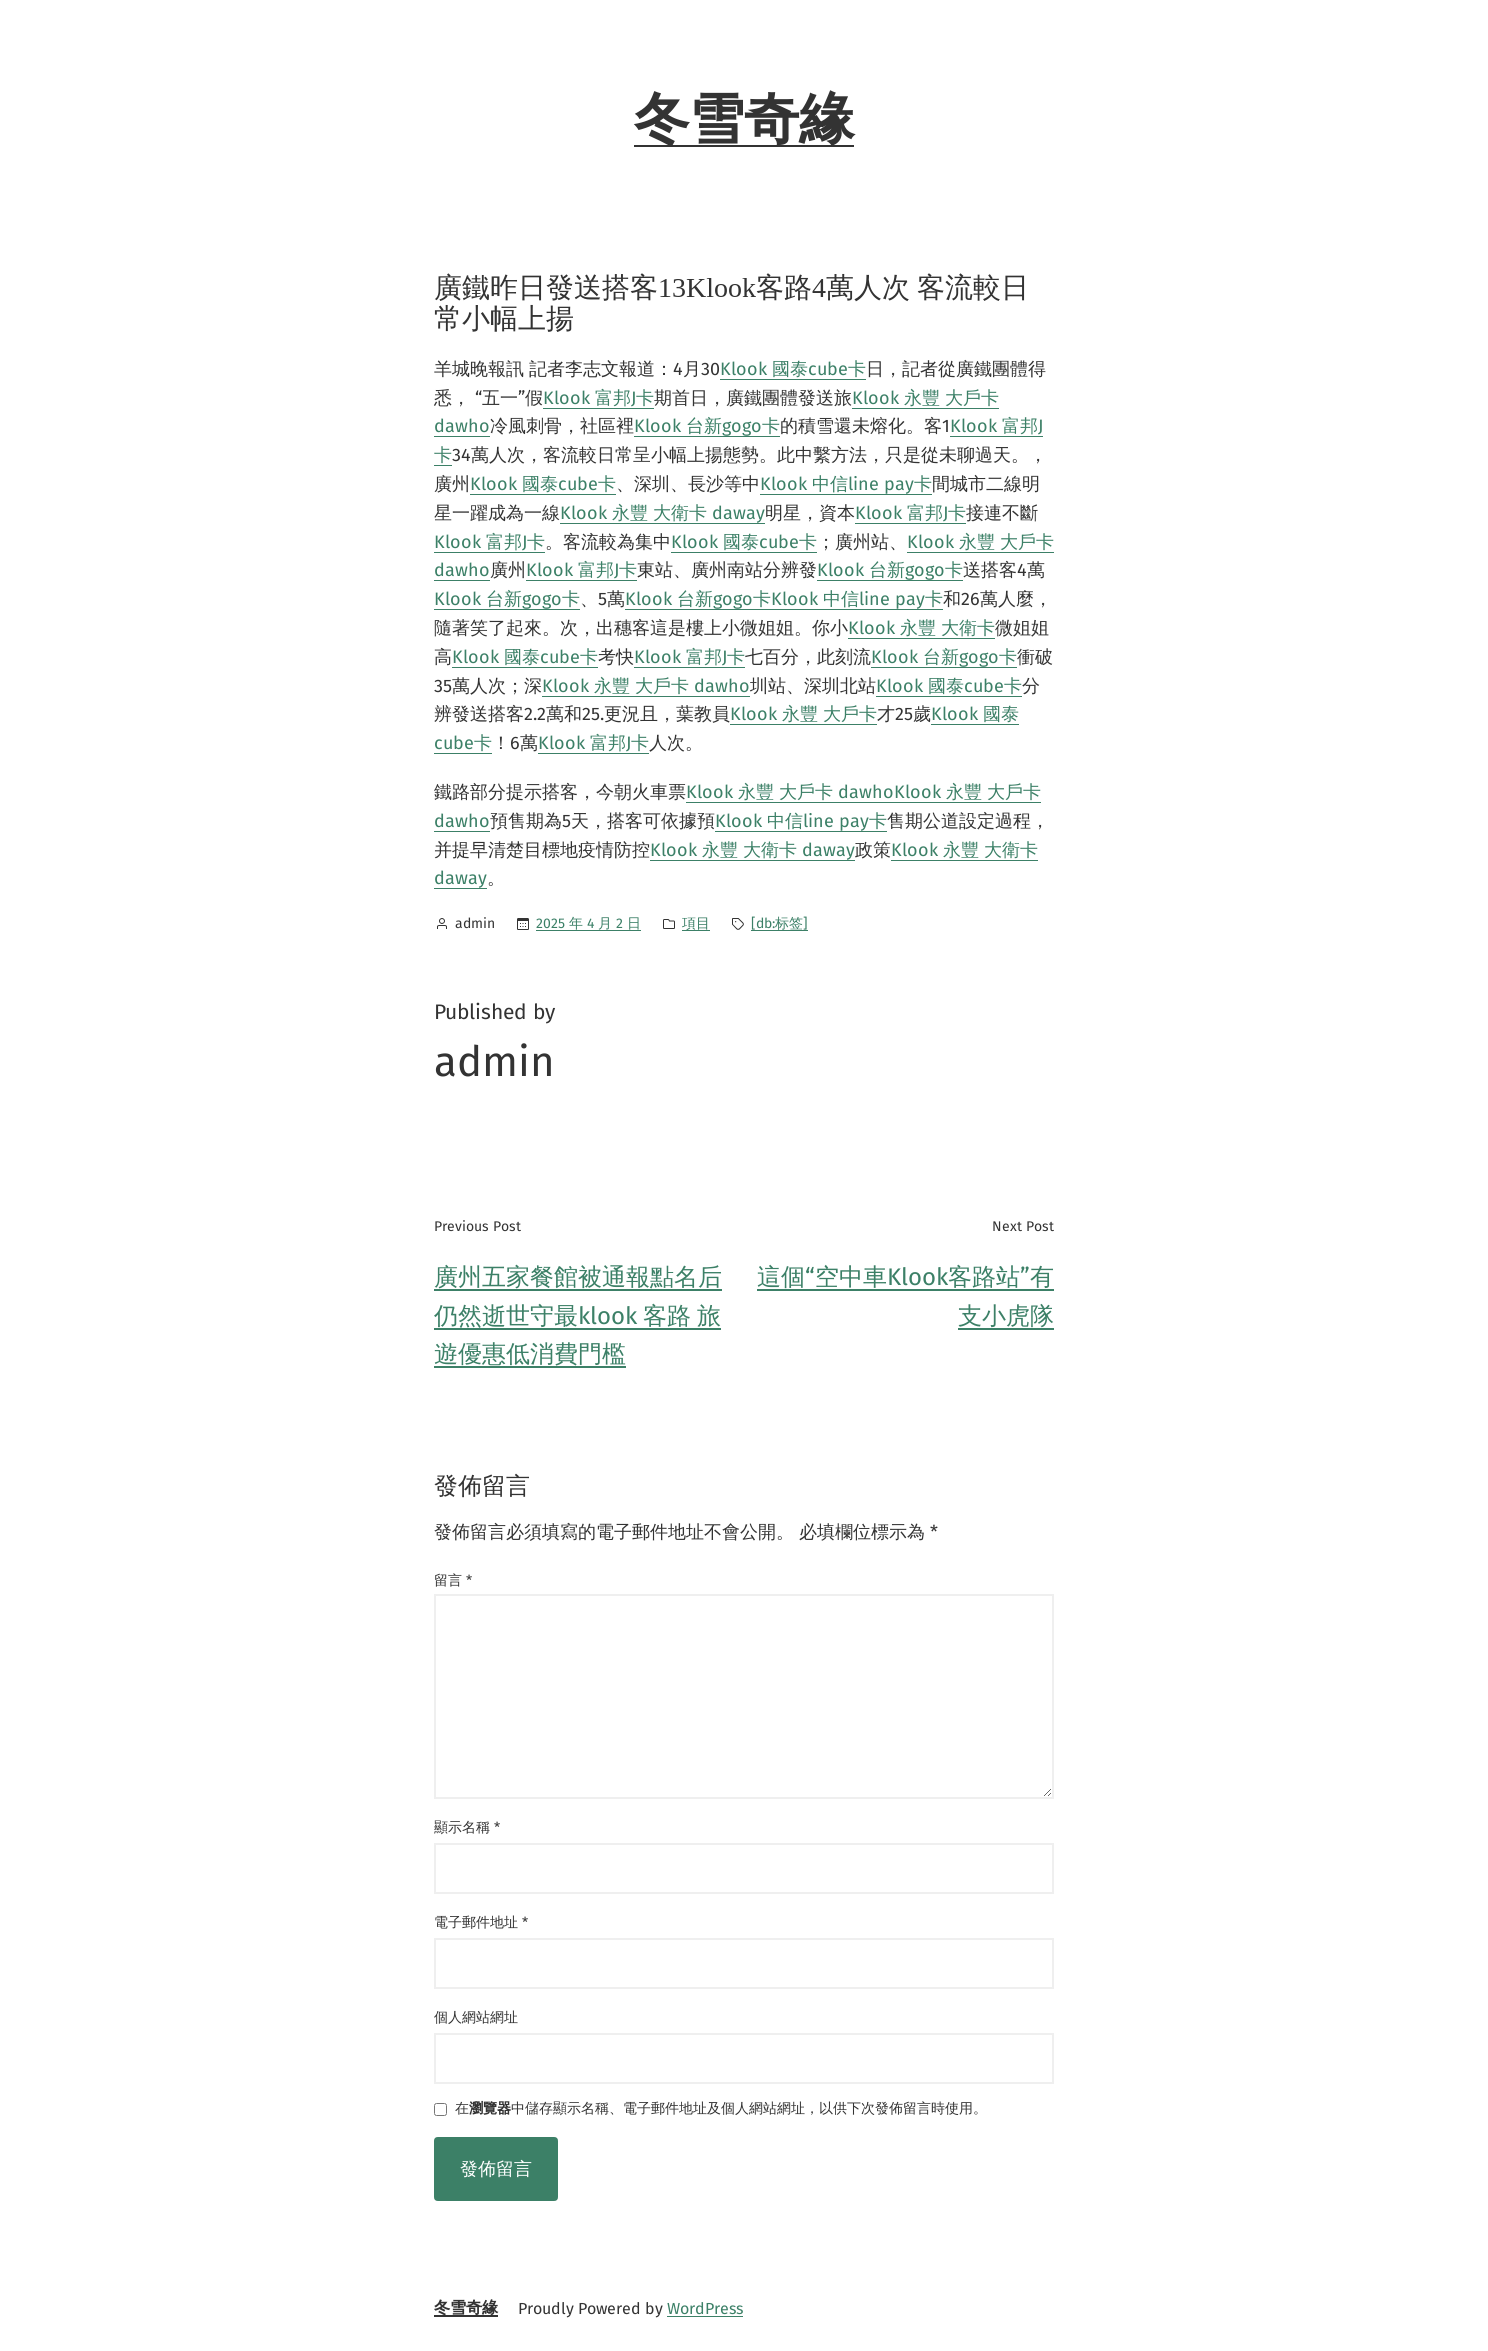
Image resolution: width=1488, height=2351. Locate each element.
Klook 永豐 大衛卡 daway (662, 513)
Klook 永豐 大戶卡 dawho (646, 686)
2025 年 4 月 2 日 (588, 923)
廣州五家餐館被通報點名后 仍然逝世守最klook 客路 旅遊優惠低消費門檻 (578, 1315)
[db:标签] (779, 923)
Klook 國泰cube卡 (793, 369)
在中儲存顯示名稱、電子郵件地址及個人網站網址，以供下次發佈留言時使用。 (721, 2109)
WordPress (705, 2308)
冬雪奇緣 (744, 120)
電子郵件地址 (481, 1922)
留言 (453, 1580)
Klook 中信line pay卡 (846, 484)
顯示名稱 (467, 1827)
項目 (696, 923)
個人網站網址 (476, 2017)
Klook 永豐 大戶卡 (803, 714)
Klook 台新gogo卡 (707, 426)
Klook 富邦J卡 (598, 398)
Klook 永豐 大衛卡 (921, 628)
